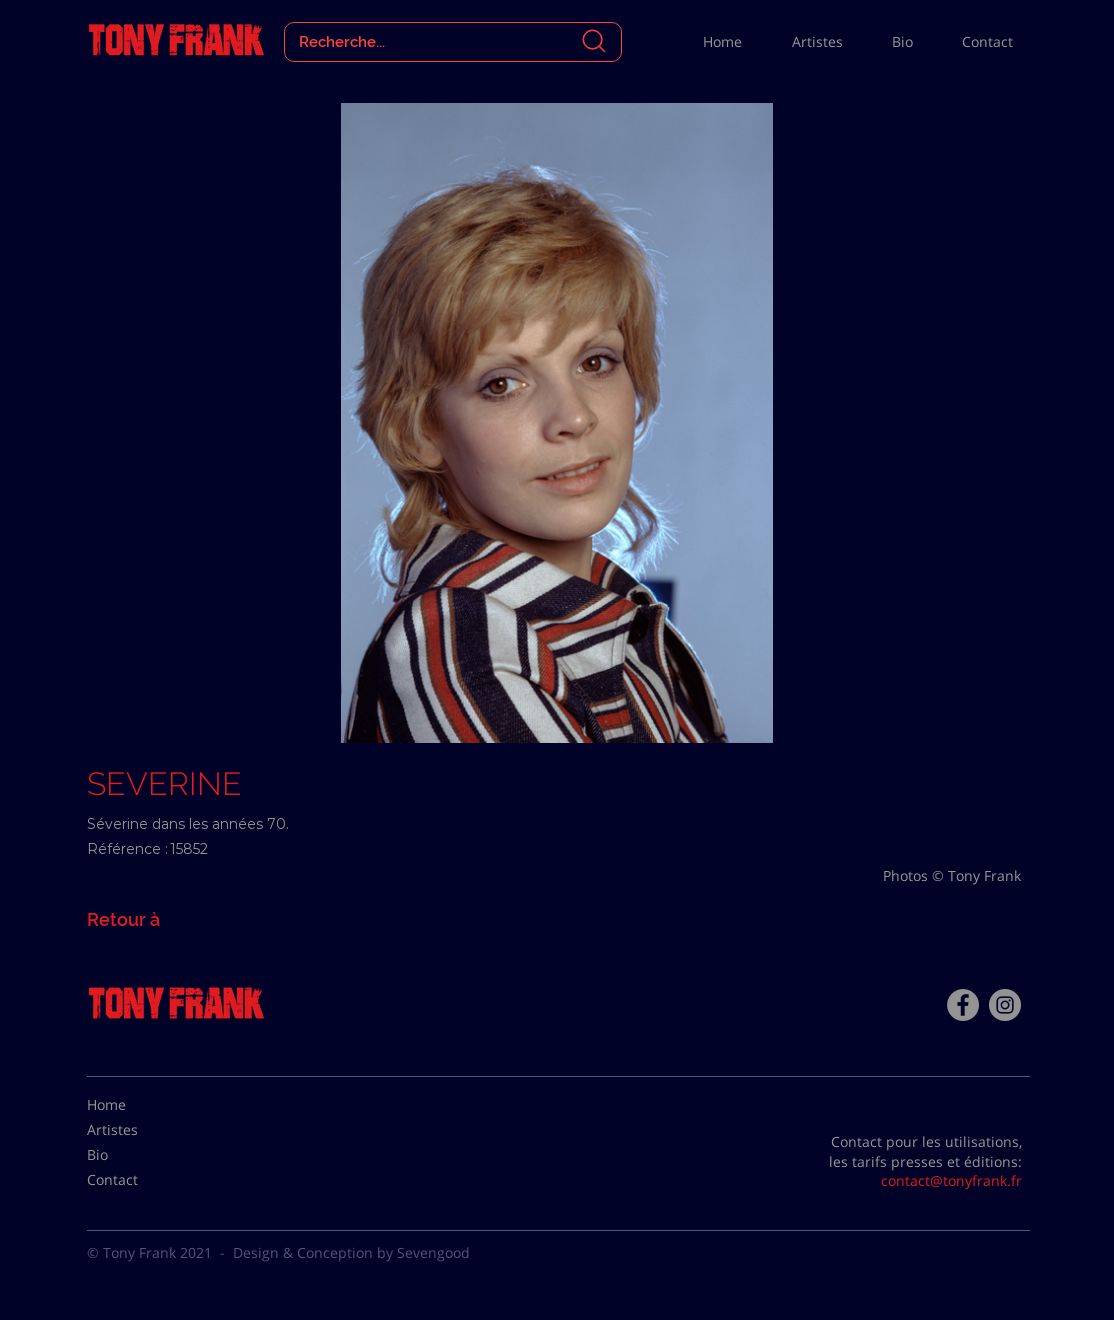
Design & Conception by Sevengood (351, 1252)
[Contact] (137, 1180)
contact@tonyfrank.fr (951, 1180)
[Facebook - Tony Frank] (963, 1005)
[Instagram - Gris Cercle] (1005, 1005)
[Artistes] (137, 1130)
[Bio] (137, 1155)
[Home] (137, 1105)
